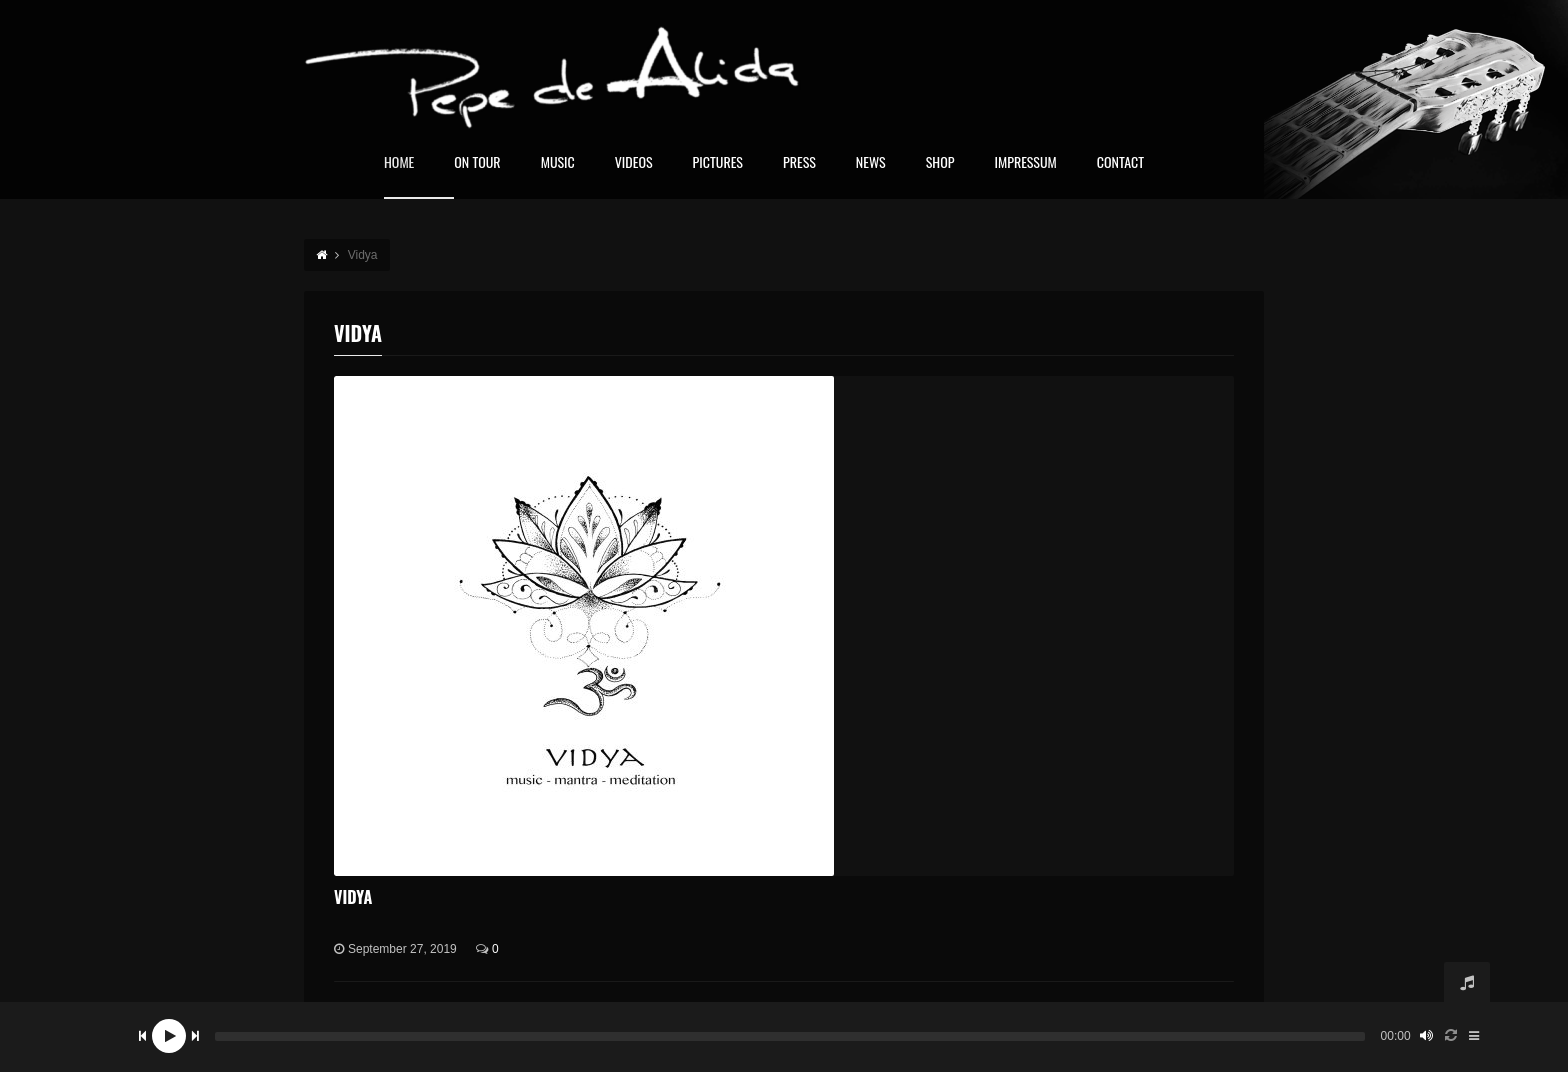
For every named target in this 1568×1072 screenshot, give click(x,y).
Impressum (1025, 163)
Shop (940, 163)
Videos (634, 163)
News (871, 163)
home (399, 163)
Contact (1120, 163)
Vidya (353, 897)
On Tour (477, 163)
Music (558, 163)
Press (799, 163)
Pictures (718, 163)
